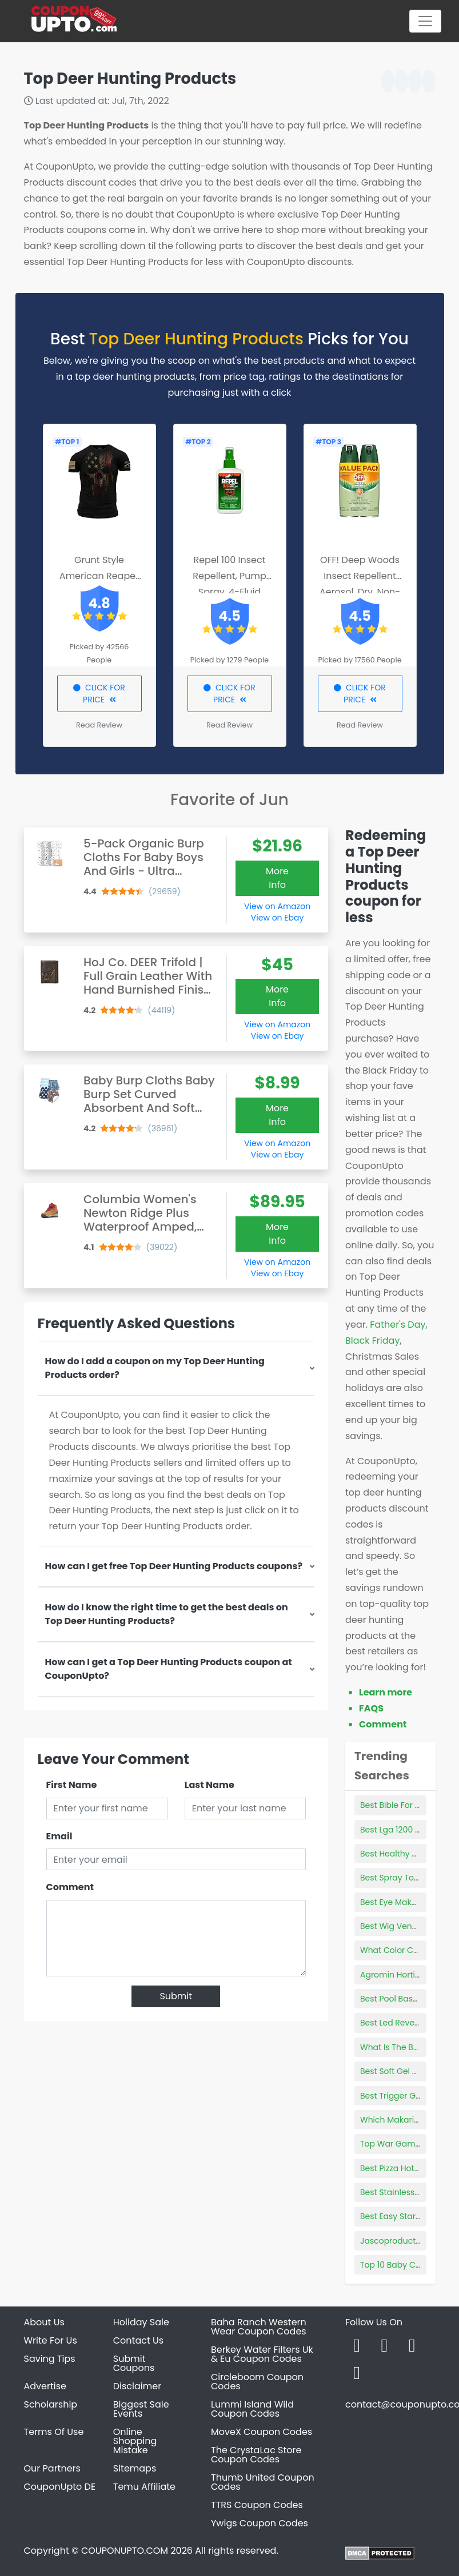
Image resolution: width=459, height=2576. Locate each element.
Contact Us (138, 2340)
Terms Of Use (54, 2431)
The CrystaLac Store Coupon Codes (256, 2455)
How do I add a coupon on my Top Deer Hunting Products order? (155, 1368)
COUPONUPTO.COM (124, 2550)
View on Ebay (277, 917)
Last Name (209, 1784)
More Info (277, 878)
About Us (44, 2322)
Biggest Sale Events (141, 2409)
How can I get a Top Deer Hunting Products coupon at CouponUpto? (168, 1668)
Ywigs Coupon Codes (259, 2523)
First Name (71, 1784)
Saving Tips (49, 2358)
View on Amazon (277, 906)
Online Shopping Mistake (135, 2441)
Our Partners (52, 2468)
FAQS (371, 1708)
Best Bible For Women (403, 1805)
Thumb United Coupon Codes (262, 2482)
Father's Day (397, 1324)
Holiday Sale (141, 2322)
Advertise (45, 2386)
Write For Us (50, 2340)
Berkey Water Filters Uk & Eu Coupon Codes (262, 2354)
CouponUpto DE (60, 2486)
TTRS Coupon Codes (257, 2504)
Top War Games (392, 2143)
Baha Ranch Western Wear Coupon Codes (258, 2327)
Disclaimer (137, 2386)
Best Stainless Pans (398, 2192)
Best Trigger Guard (397, 2095)
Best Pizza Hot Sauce (400, 2168)
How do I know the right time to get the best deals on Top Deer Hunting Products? (166, 1614)
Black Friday (372, 1340)
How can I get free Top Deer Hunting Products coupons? (174, 1566)
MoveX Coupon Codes (261, 2431)
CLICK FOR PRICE (99, 693)
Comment (70, 1887)
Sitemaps (135, 2468)
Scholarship (51, 2404)
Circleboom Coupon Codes (257, 2381)
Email (59, 1836)
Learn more (385, 1692)
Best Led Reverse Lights (406, 2022)
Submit (175, 1996)
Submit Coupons (133, 2363)
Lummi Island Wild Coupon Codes (252, 2409)
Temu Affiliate (144, 2486)
